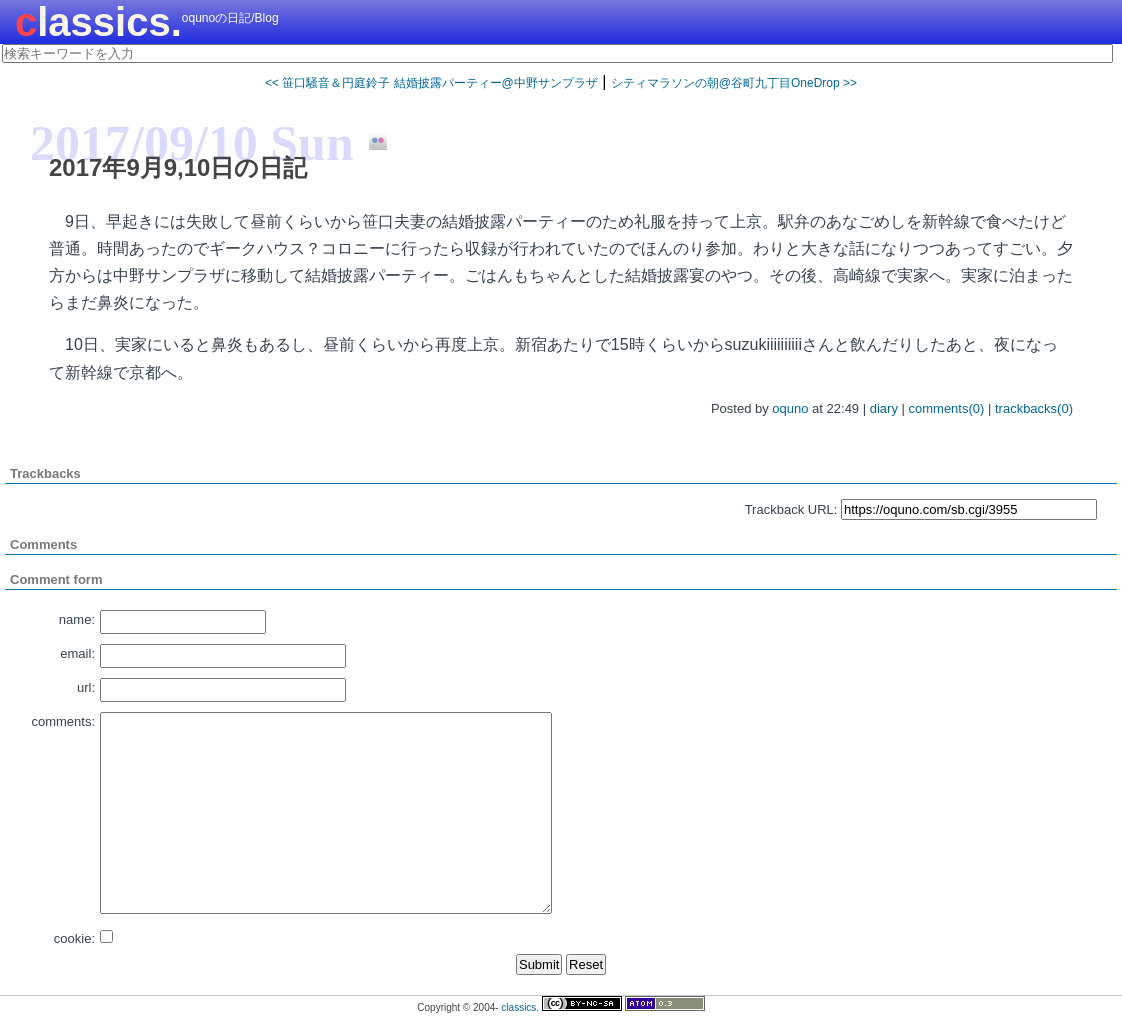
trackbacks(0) (1034, 408)
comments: (63, 721)
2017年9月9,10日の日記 (178, 167)
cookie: (74, 938)
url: (86, 687)
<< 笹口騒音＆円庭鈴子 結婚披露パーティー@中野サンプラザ (431, 83)
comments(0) (947, 408)
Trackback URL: (791, 509)
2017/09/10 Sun (192, 143)
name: (77, 619)
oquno (790, 408)
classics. (98, 22)
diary (884, 408)
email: (77, 653)
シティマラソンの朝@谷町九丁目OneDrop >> (734, 83)
